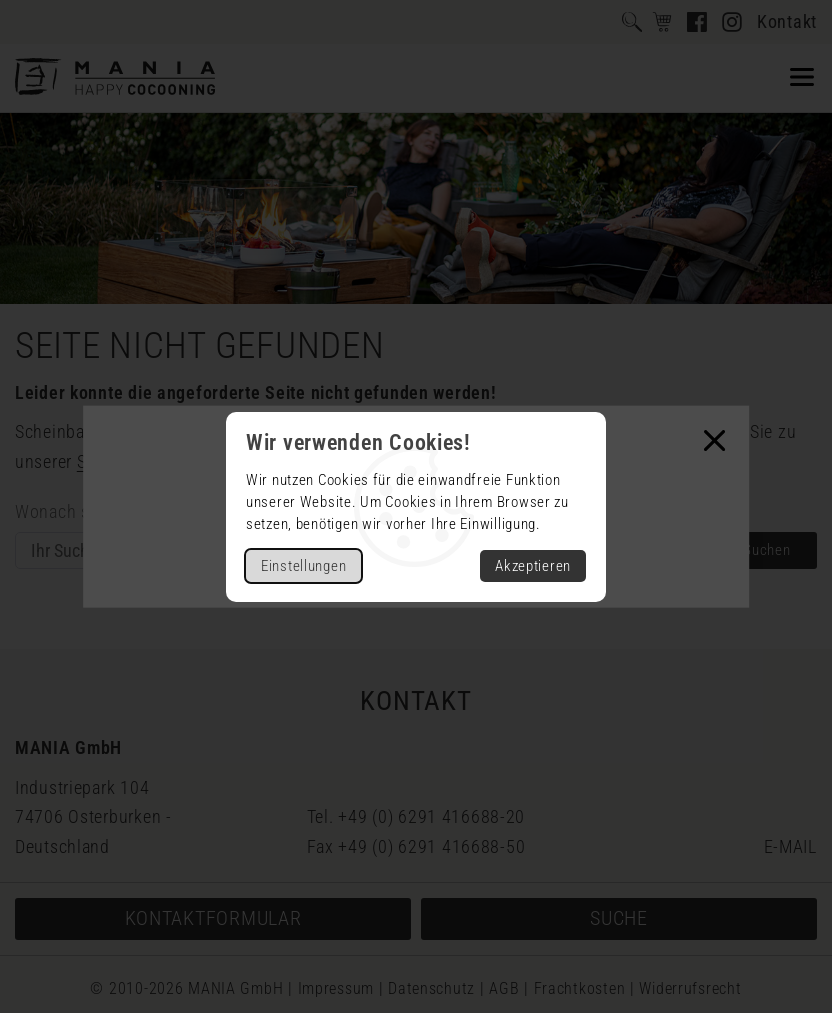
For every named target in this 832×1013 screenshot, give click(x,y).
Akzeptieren (533, 566)
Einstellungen (303, 566)
